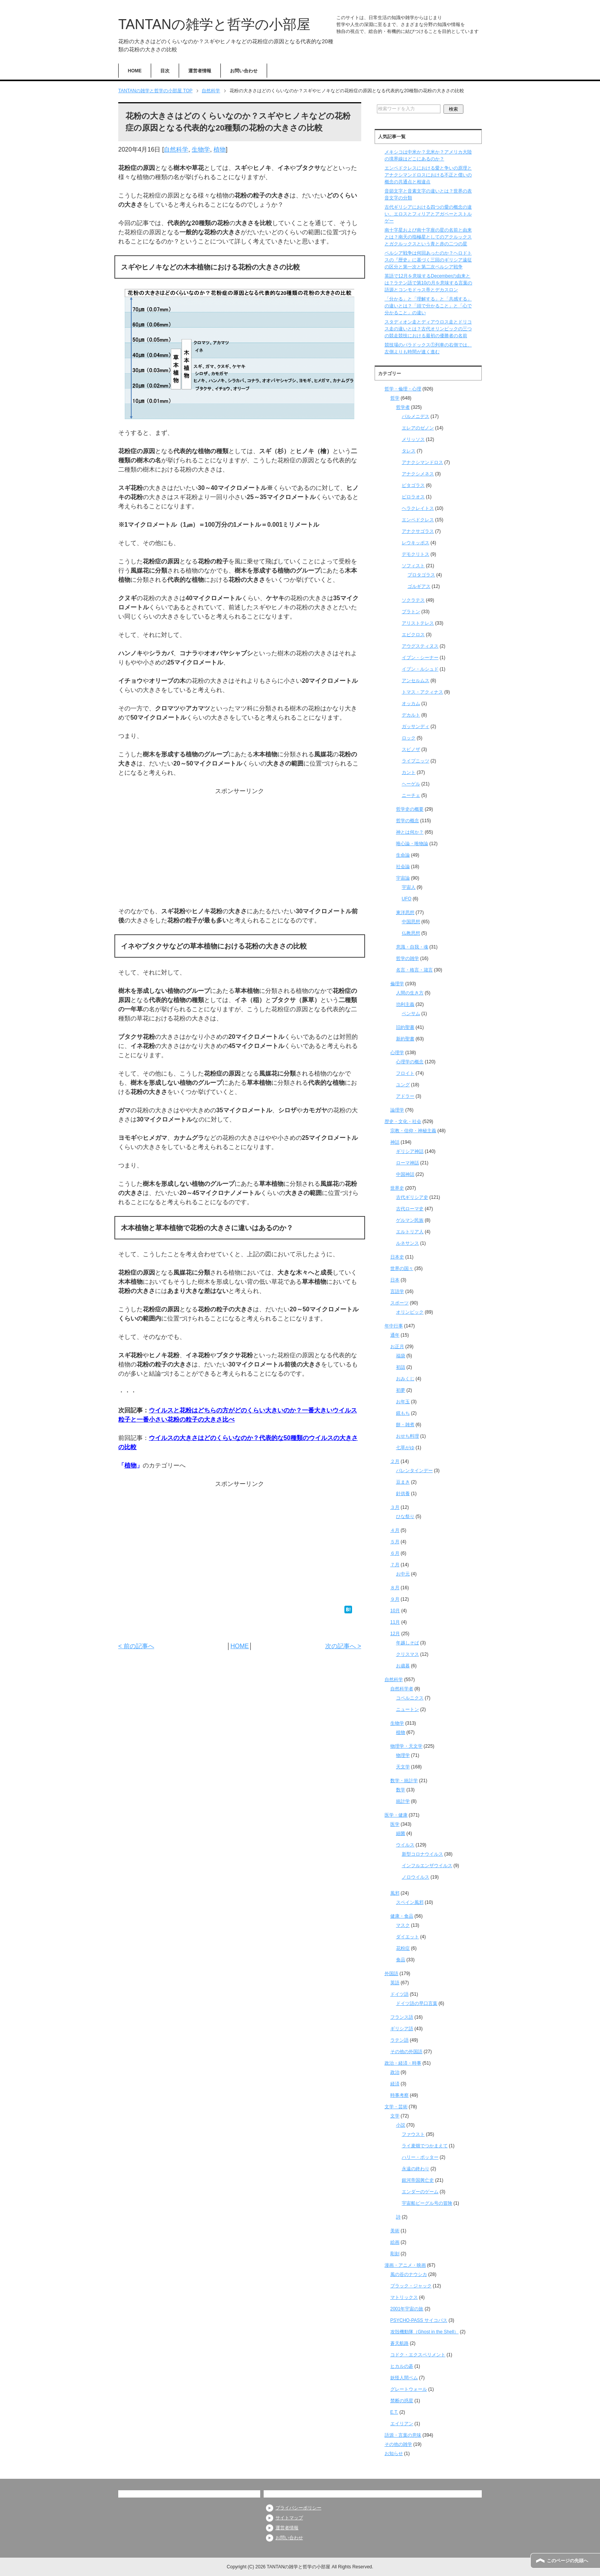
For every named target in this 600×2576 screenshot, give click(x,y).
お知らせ (394, 2453)
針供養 (403, 1493)
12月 (395, 1633)
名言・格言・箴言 (414, 970)
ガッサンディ (415, 726)
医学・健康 (396, 1815)
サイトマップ (289, 2517)
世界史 (397, 1188)
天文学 (403, 1767)
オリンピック (410, 1312)
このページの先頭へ (567, 2560)
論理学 (397, 1110)
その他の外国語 (406, 2051)
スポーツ (399, 1303)
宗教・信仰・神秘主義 (413, 1130)
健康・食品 (401, 1916)
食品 (400, 1959)
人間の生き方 (410, 993)
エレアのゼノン (418, 428)
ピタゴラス (413, 485)
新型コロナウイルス (422, 1854)
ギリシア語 (401, 2028)
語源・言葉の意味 (403, 2435)
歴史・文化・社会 (403, 1121)
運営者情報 (199, 70)
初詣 (400, 1367)
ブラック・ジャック (411, 2286)
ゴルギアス (419, 586)
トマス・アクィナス (422, 692)
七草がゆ (405, 1447)
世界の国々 (401, 1268)
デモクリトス (415, 554)
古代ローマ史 (410, 1208)
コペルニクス (410, 1698)
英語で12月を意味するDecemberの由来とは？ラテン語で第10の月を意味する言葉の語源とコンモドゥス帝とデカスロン (428, 282)
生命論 (403, 855)
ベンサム (411, 1013)
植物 (220, 149)
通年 (394, 1335)
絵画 (394, 2242)
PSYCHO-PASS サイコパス (418, 2320)
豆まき (403, 1482)
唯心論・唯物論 (412, 843)
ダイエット (407, 1936)
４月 (394, 1530)
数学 (400, 1789)
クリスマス (407, 1654)
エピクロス (413, 634)
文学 (394, 2116)
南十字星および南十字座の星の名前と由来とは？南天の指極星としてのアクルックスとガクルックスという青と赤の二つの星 (428, 236)
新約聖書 (405, 1039)
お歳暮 (403, 1665)
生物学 (201, 149)
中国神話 (405, 1174)
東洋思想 (405, 912)
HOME (135, 70)
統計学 (403, 1801)
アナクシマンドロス (422, 462)
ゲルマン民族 (410, 1220)
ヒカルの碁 (401, 2366)
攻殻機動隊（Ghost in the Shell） (424, 2331)
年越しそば (407, 1643)
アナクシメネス (418, 474)
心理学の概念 (410, 1061)
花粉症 (403, 1948)
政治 (394, 2072)
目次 (165, 70)
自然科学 (176, 149)
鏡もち (403, 1413)
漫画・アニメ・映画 (405, 2265)
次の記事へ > (343, 1646)
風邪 (394, 1893)
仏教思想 (411, 933)
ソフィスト (413, 565)
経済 (394, 2083)
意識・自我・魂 (412, 947)
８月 (394, 1587)
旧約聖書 (405, 1027)
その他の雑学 (398, 2444)
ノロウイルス (415, 1877)
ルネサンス (407, 1243)
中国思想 (411, 921)
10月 (395, 1610)
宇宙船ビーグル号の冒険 (427, 2203)
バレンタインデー (414, 1470)
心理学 (397, 1052)
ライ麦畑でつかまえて (425, 2145)
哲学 (394, 398)
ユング (403, 1084)
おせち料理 (407, 1436)
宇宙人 (409, 887)
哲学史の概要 (410, 809)
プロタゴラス (421, 575)
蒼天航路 (399, 2343)
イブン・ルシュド (420, 669)
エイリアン (401, 2423)
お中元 (403, 1574)
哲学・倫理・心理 (403, 389)
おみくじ (405, 1378)
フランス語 (401, 2017)
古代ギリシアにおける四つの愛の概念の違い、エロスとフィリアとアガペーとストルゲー (428, 214)
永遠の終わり (415, 2168)
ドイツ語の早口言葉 (416, 2003)
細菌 (400, 1833)
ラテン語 (399, 2040)
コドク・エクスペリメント (417, 2354)
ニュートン (407, 1709)
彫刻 (394, 2253)
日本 (394, 1280)
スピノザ (411, 749)
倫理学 (397, 983)
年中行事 (394, 1326)
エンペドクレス (418, 519)
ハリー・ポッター (420, 2157)
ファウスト (413, 2134)
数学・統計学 (404, 1780)
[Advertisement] (239, 849)
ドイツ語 (399, 1994)
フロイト (405, 1073)
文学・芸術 (396, 2106)
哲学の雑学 (407, 958)
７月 (394, 1564)
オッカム (411, 703)
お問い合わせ (244, 70)
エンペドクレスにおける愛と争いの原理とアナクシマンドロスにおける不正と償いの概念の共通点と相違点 (428, 174)
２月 (394, 1461)
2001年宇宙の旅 (407, 2309)
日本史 (397, 1257)
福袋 (400, 1355)
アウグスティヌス (420, 646)
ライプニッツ (415, 761)
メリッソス (413, 439)
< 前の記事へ (136, 1646)
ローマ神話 (407, 1163)
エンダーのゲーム (420, 2191)
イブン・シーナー (420, 657)
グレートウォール (408, 2389)
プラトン (411, 611)
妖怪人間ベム (404, 2377)
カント (409, 772)
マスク (403, 1925)
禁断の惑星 (401, 2400)
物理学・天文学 (406, 1746)
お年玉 (403, 1401)
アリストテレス (418, 623)
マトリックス (404, 2297)
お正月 (397, 1346)
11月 (395, 1622)
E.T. (394, 2412)
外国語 (391, 1973)
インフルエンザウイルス (427, 1865)
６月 (394, 1553)
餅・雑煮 (405, 1424)
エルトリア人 (410, 1231)
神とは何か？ (410, 832)
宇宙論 (403, 878)
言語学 (397, 1291)
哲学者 (403, 407)
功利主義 (405, 1004)
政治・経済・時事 (403, 2063)
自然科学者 (401, 1688)
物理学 (403, 1755)
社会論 (403, 866)
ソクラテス (413, 600)
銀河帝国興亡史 (418, 2180)
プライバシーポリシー (298, 2508)
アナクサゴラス (418, 531)
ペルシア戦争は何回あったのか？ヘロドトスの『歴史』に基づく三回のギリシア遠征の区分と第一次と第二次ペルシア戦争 (428, 259)
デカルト (411, 715)
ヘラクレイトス (418, 508)
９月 (394, 1599)
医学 (394, 1824)
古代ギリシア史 (412, 1197)
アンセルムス (415, 680)
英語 (394, 1982)
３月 (394, 1507)
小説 (400, 2125)
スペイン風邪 (410, 1902)
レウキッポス (415, 542)
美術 (394, 2230)
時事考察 (399, 2095)
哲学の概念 (407, 820)
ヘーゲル (411, 784)
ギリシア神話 (410, 1151)
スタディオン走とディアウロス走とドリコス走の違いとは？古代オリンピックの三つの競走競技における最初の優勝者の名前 (428, 328)
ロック (409, 738)
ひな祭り (405, 1516)
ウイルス (405, 1845)
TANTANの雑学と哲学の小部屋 (214, 24)
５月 (394, 1541)
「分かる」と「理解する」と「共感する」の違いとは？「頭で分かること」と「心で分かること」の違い (428, 305)
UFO (406, 898)
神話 (394, 1142)
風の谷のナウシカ (408, 2274)
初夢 (400, 1390)
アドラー (405, 1096)
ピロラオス (413, 497)
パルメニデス (415, 416)
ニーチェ (411, 795)
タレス (409, 451)
